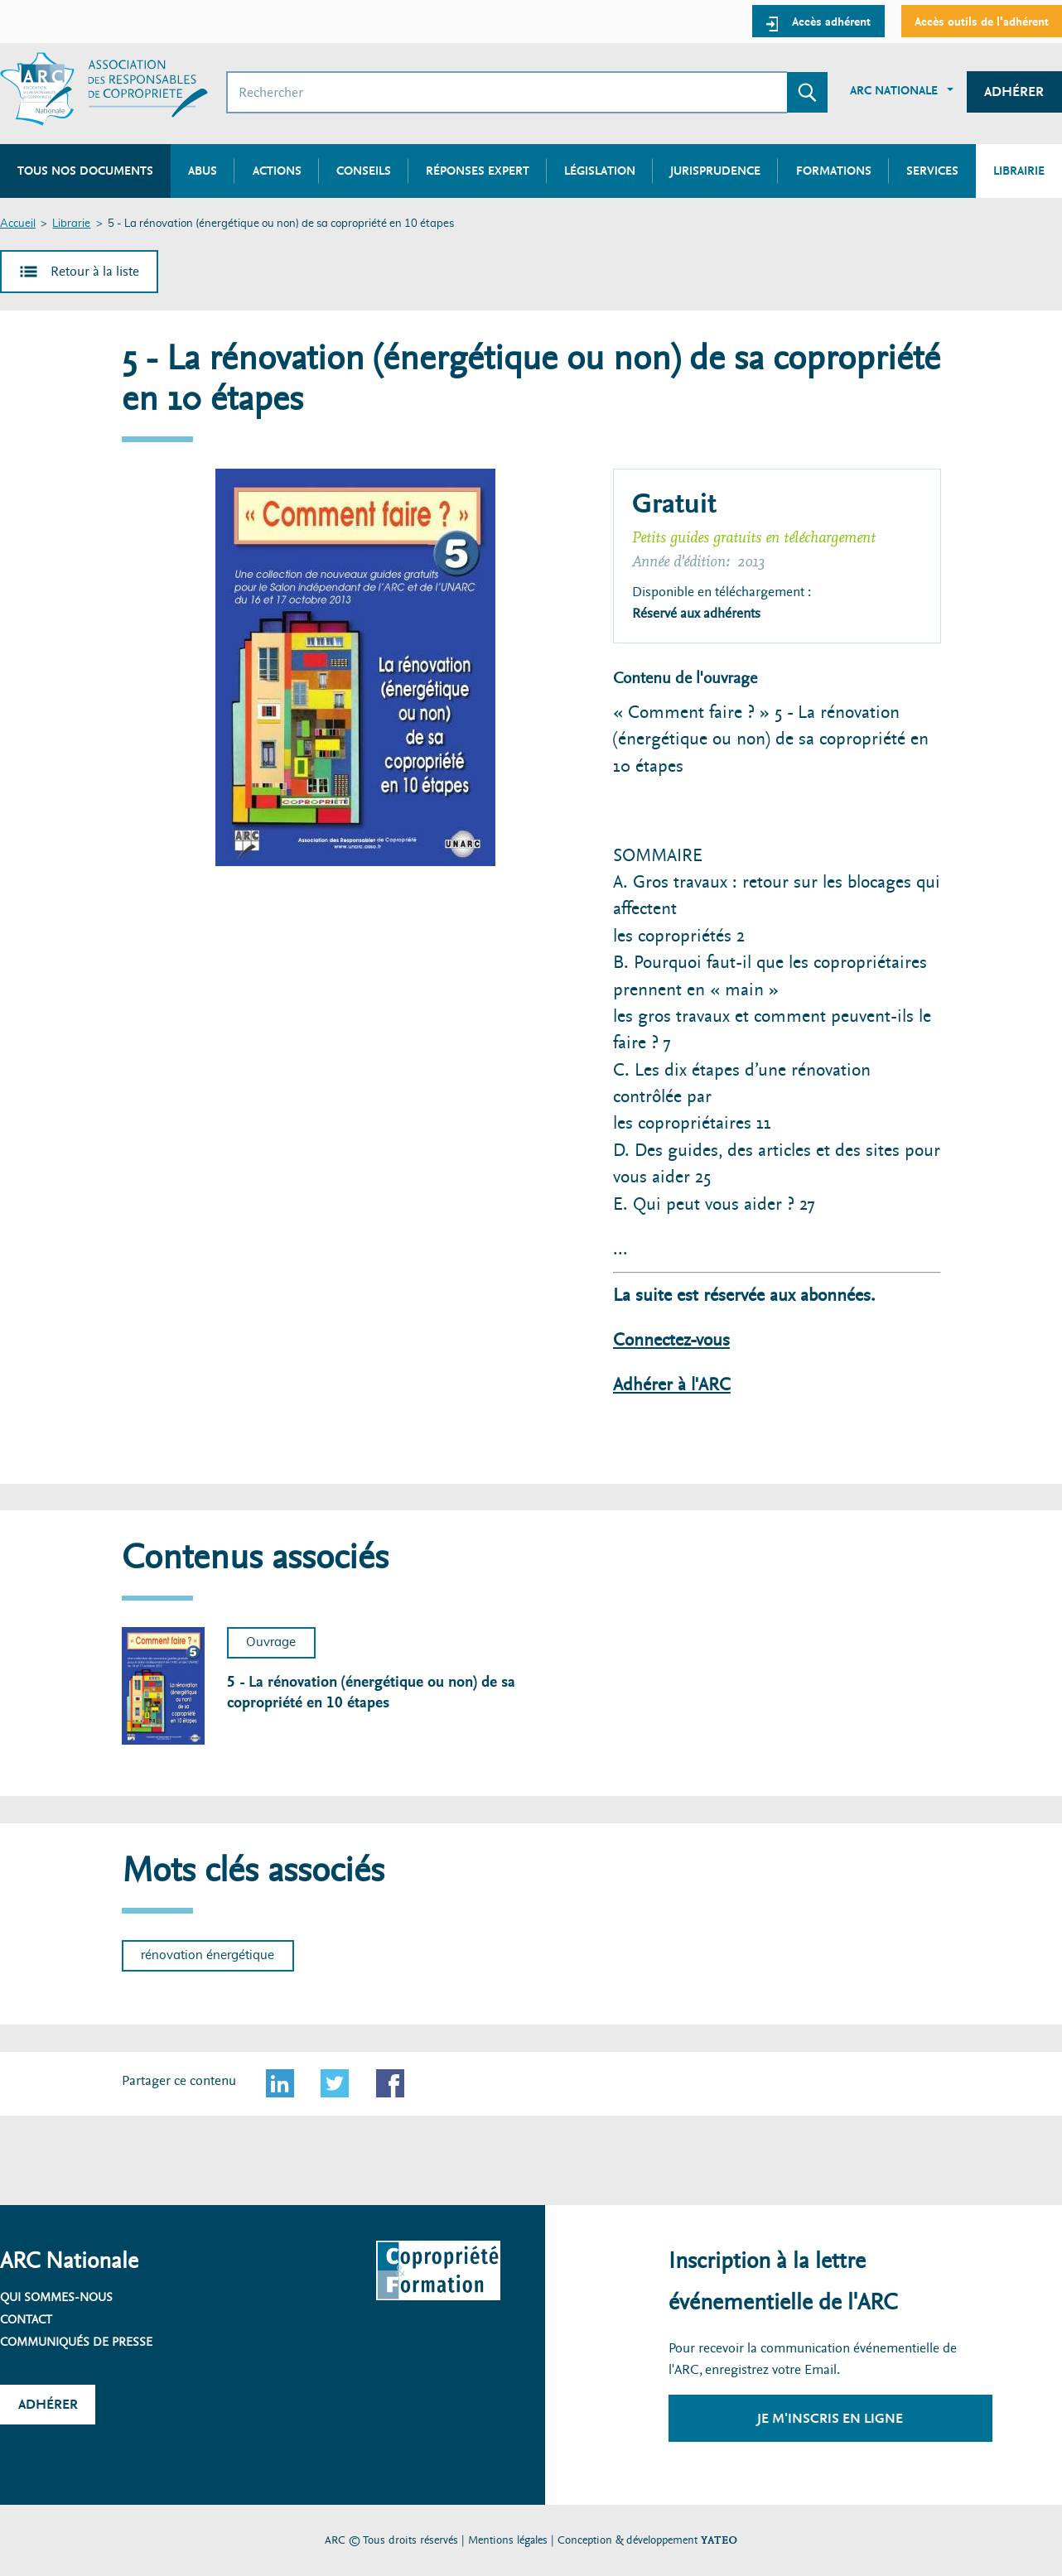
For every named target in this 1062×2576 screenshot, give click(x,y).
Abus (202, 170)
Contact (26, 2319)
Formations (833, 170)
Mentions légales (508, 2540)
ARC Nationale (894, 90)
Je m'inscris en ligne (830, 2418)
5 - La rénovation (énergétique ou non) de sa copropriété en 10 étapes (371, 1692)
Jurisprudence (715, 170)
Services (932, 170)
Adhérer (1014, 91)
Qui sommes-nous (56, 2297)
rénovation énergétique (207, 1955)
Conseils (363, 170)
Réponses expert (477, 170)
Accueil (18, 224)
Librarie (71, 224)
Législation (599, 170)
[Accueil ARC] (104, 89)
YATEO (719, 2540)
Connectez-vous (671, 1340)
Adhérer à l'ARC (672, 1385)
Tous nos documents (85, 170)
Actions (277, 170)
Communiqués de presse (76, 2341)
